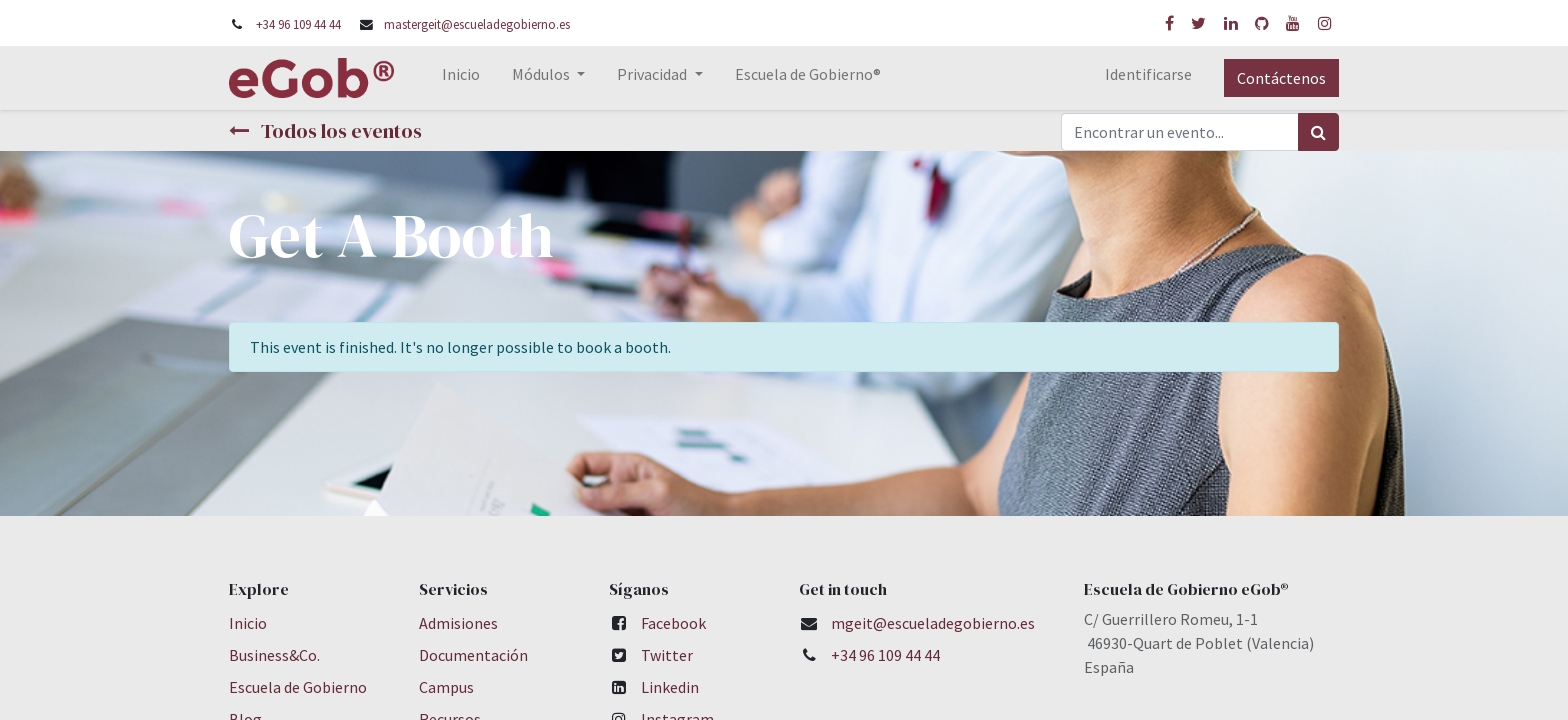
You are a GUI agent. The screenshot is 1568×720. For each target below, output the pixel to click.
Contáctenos (1281, 78)
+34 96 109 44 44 (298, 24)
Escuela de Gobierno (298, 687)
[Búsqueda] (1318, 132)
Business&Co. (274, 655)
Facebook (673, 623)
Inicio (248, 623)
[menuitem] (461, 78)
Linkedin (670, 687)
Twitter (667, 655)
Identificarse (1148, 74)
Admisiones (458, 623)
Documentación (473, 655)
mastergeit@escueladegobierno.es (477, 24)
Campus (446, 687)
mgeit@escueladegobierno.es (933, 623)
